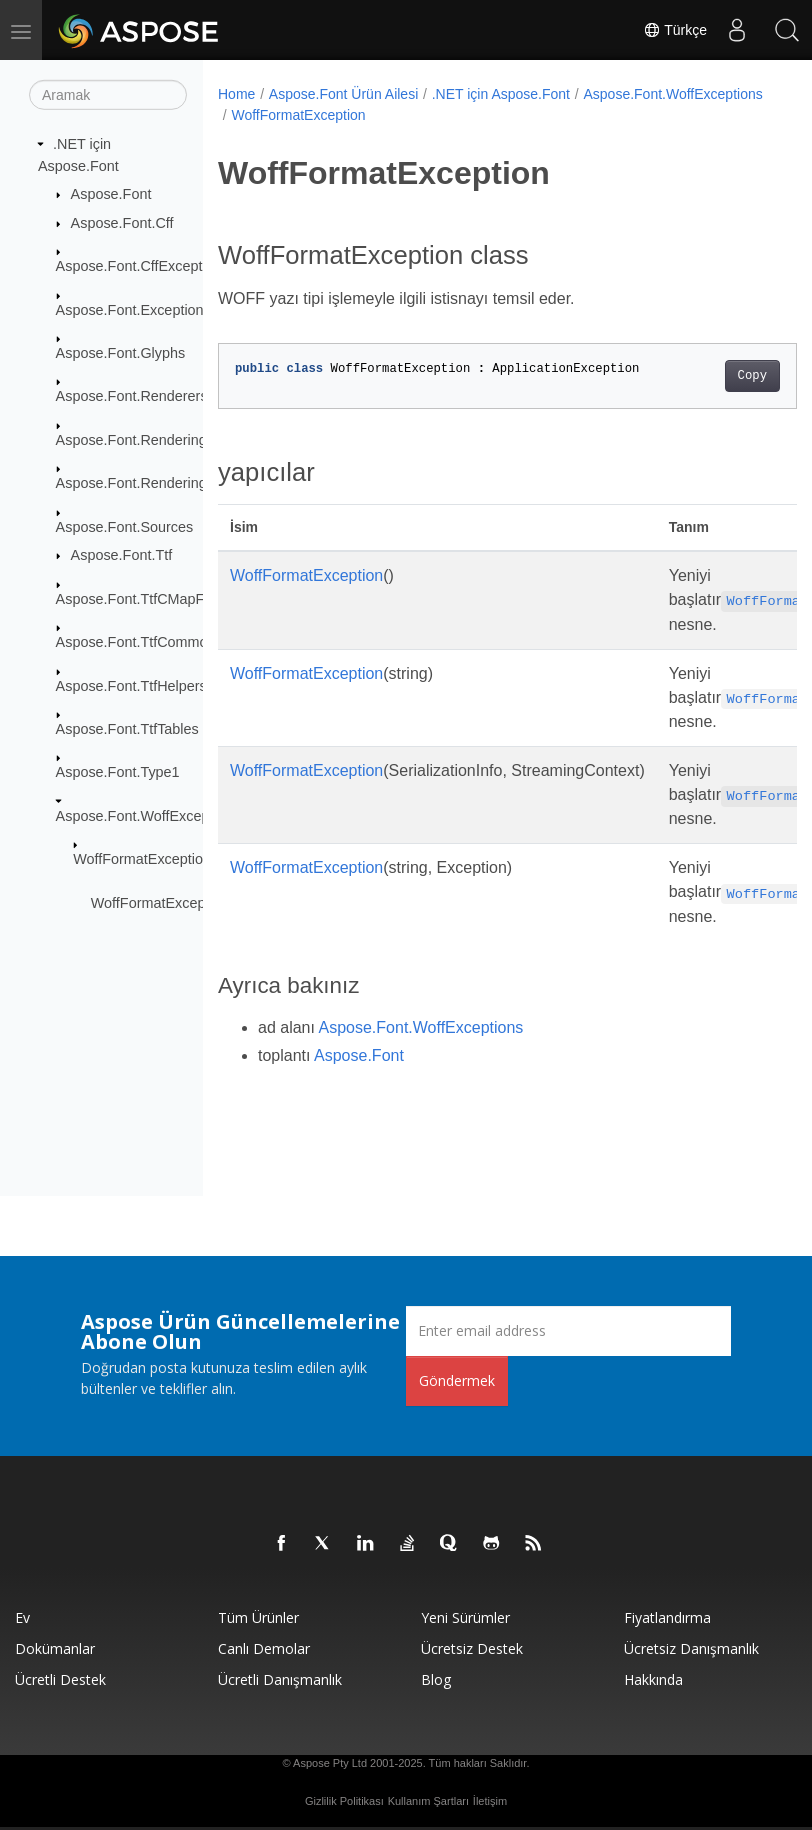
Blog (436, 1679)
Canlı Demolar (264, 1648)
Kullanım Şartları (428, 1801)
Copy (710, 376)
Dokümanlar (55, 1648)
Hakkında (653, 1679)
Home (236, 94)
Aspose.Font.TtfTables (127, 729)
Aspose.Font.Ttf (122, 555)
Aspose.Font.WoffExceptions (148, 816)
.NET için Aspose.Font (501, 94)
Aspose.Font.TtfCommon (136, 642)
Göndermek (457, 1380)
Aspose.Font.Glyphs (121, 353)
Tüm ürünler (258, 1617)
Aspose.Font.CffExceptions (142, 266)
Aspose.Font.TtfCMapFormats (152, 598)
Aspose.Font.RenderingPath (146, 483)
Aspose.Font (111, 194)
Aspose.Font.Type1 (118, 772)
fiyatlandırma (667, 1617)
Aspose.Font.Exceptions (133, 309)
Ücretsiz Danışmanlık (691, 1648)
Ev (22, 1617)
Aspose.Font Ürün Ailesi (343, 94)
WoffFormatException (142, 859)
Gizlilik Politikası (344, 1801)
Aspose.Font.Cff (122, 223)
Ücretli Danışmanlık (280, 1679)
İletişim (490, 1801)
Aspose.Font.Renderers (132, 396)
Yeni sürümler (465, 1617)
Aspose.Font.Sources (125, 526)
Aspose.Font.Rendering (131, 440)
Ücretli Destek (60, 1679)
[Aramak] (108, 95)
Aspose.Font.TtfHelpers (131, 685)
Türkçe (675, 30)
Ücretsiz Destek (472, 1648)
